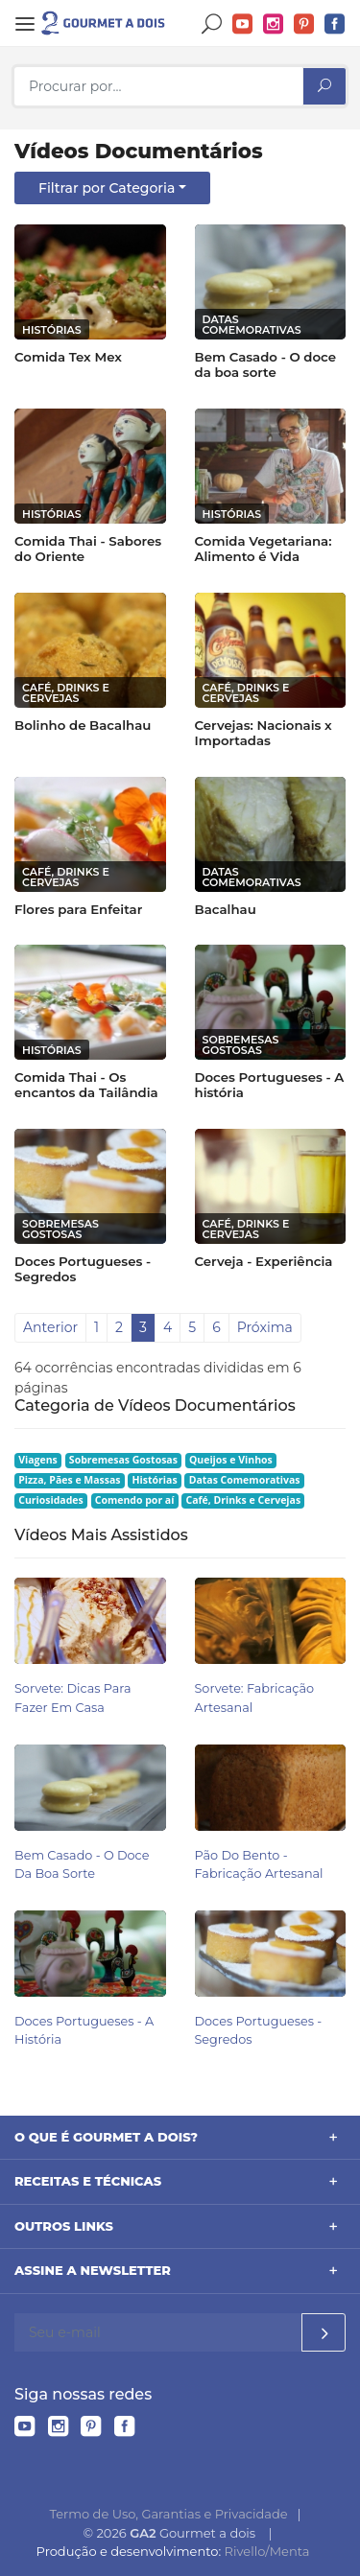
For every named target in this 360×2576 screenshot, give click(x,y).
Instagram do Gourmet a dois (273, 24)
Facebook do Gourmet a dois (335, 24)
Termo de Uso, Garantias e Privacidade (169, 2513)
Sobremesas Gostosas (123, 1459)
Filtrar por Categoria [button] (106, 188)
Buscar (212, 24)
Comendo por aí (135, 1500)
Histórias (155, 1480)
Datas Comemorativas (244, 1480)
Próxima (265, 1327)
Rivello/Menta (267, 2551)
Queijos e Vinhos (231, 1459)
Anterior (50, 1327)
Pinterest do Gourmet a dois (304, 24)
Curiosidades (51, 1500)
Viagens (38, 1459)
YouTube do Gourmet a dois (242, 24)
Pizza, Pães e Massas (69, 1480)
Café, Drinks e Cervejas (242, 1500)
